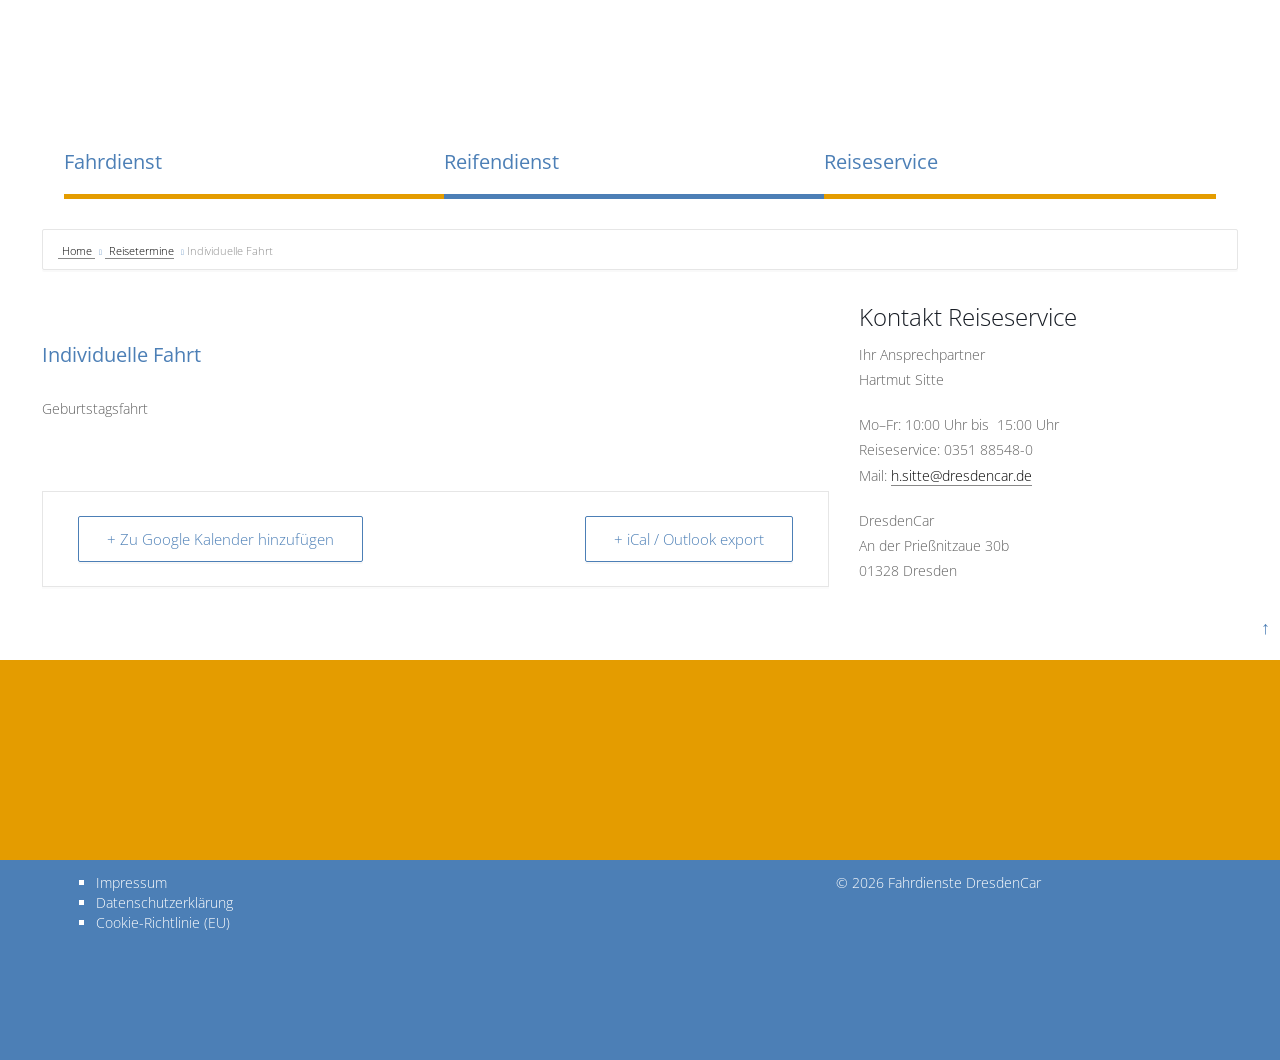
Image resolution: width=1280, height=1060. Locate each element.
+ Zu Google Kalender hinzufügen (220, 539)
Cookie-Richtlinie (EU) (163, 922)
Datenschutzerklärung (164, 902)
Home (78, 250)
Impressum (131, 882)
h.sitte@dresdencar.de (961, 475)
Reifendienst (501, 162)
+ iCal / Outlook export (689, 539)
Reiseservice (881, 162)
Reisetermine (141, 250)
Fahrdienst (113, 162)
